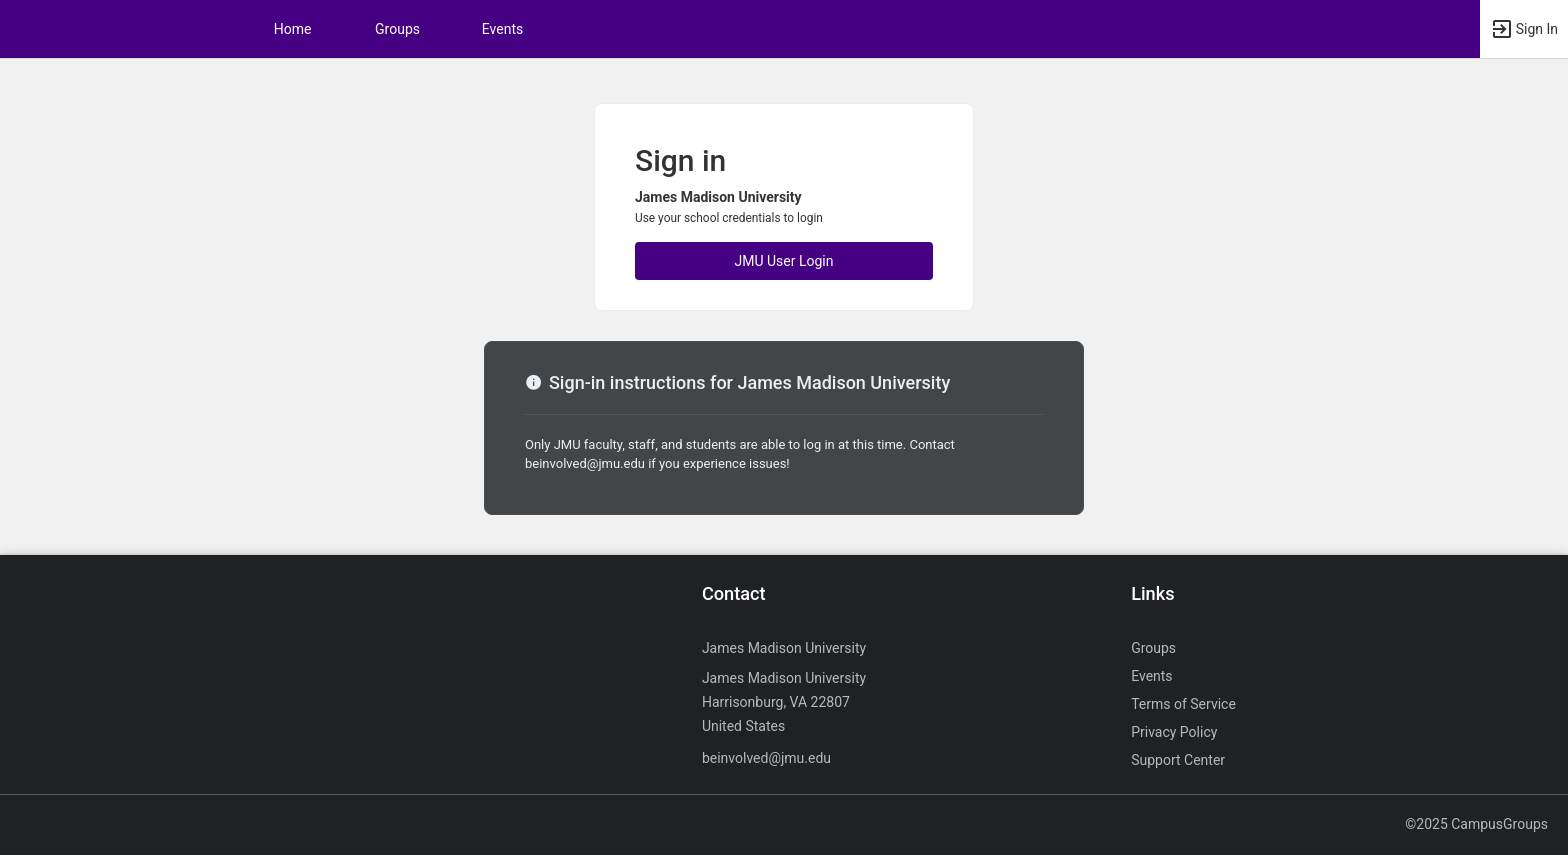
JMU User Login (784, 261)
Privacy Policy (1174, 732)
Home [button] (293, 29)
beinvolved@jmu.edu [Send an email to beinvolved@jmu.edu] (766, 758)
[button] (1524, 29)
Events (502, 29)
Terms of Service (1183, 704)
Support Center (1178, 760)
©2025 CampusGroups (1476, 824)
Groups (397, 29)
